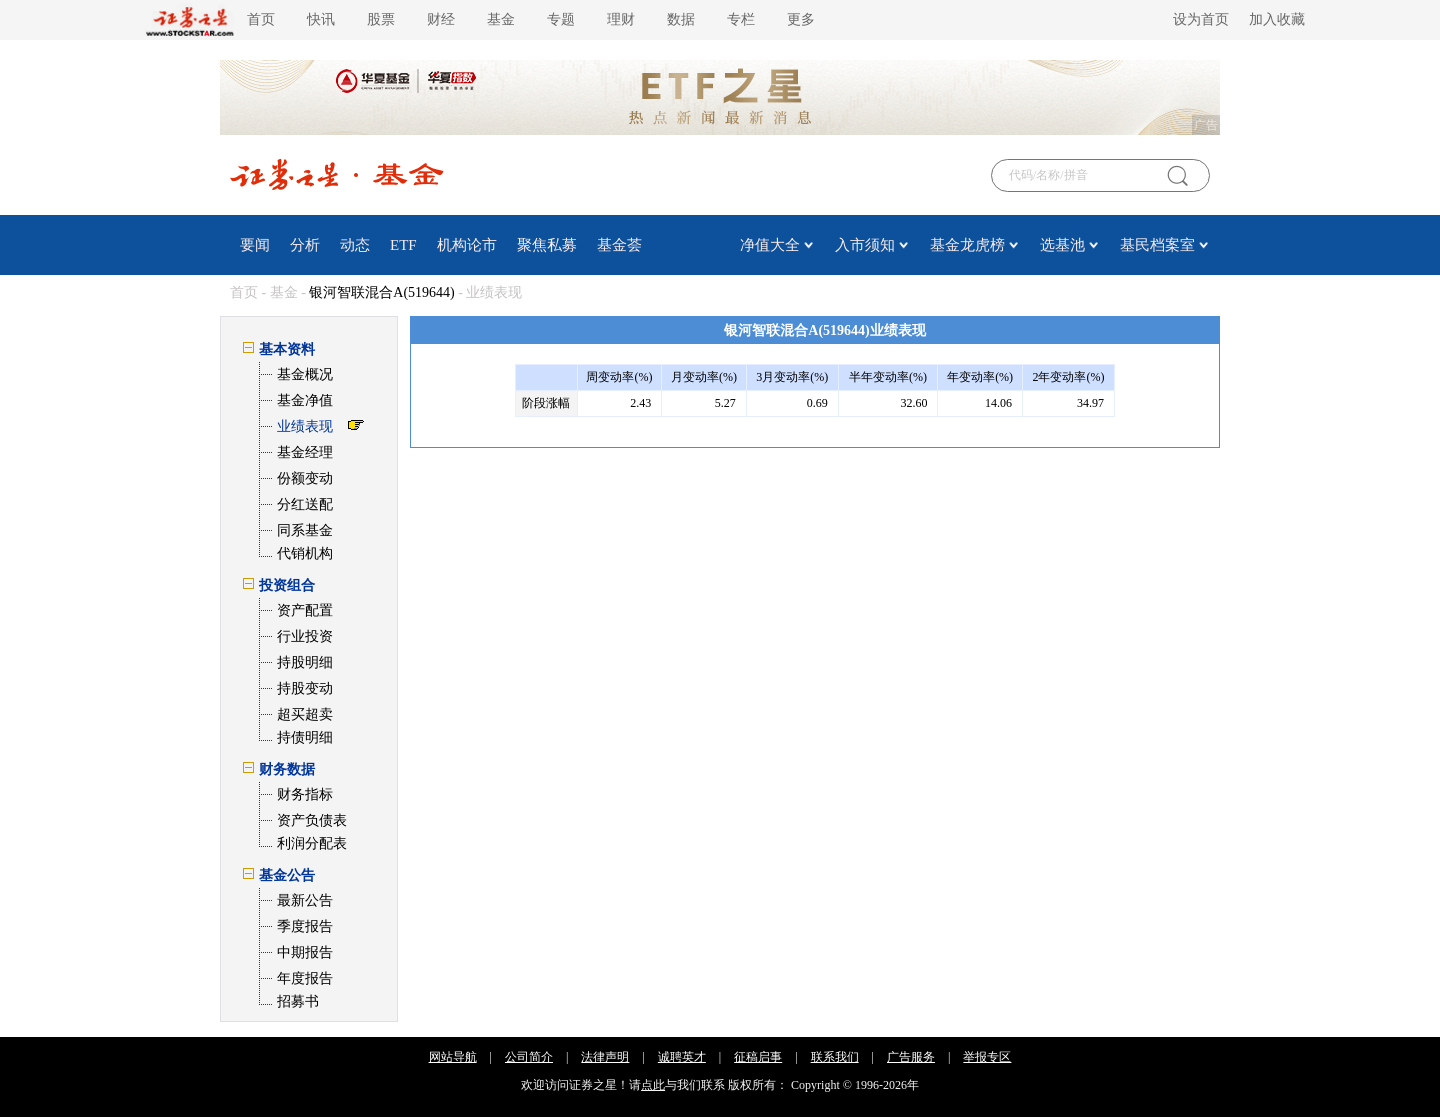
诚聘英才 (682, 1057)
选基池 (1062, 245)
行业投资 (305, 636)
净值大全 (770, 245)
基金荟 (619, 245)
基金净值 (305, 400)
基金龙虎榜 (967, 245)
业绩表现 (305, 426)
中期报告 (305, 952)
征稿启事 (758, 1057)
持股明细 (305, 662)
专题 (561, 19)
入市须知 (865, 245)
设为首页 (1201, 19)
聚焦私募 (547, 245)
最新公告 (305, 900)
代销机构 (305, 553)
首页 (261, 19)
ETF (403, 245)
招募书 (298, 1001)
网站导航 (453, 1057)
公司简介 (529, 1057)
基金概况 (305, 374)
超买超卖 (305, 714)
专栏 (741, 19)
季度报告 (305, 926)
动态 (355, 245)
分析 (305, 245)
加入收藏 (1277, 19)
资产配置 (305, 610)
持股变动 (305, 688)
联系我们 (835, 1057)
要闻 (255, 245)
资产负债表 (312, 820)
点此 (653, 1085)
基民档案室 (1157, 245)
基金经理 (305, 452)
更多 (801, 19)
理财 (621, 19)
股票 (381, 19)
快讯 (321, 19)
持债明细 (305, 737)
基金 (501, 19)
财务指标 (305, 794)
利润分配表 (312, 843)
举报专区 (987, 1057)
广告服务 (911, 1057)
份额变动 (305, 478)
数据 (681, 19)
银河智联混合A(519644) (381, 292)
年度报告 (305, 978)
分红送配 (305, 504)
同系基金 (305, 530)
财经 (441, 19)
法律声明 (605, 1057)
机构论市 (467, 245)
